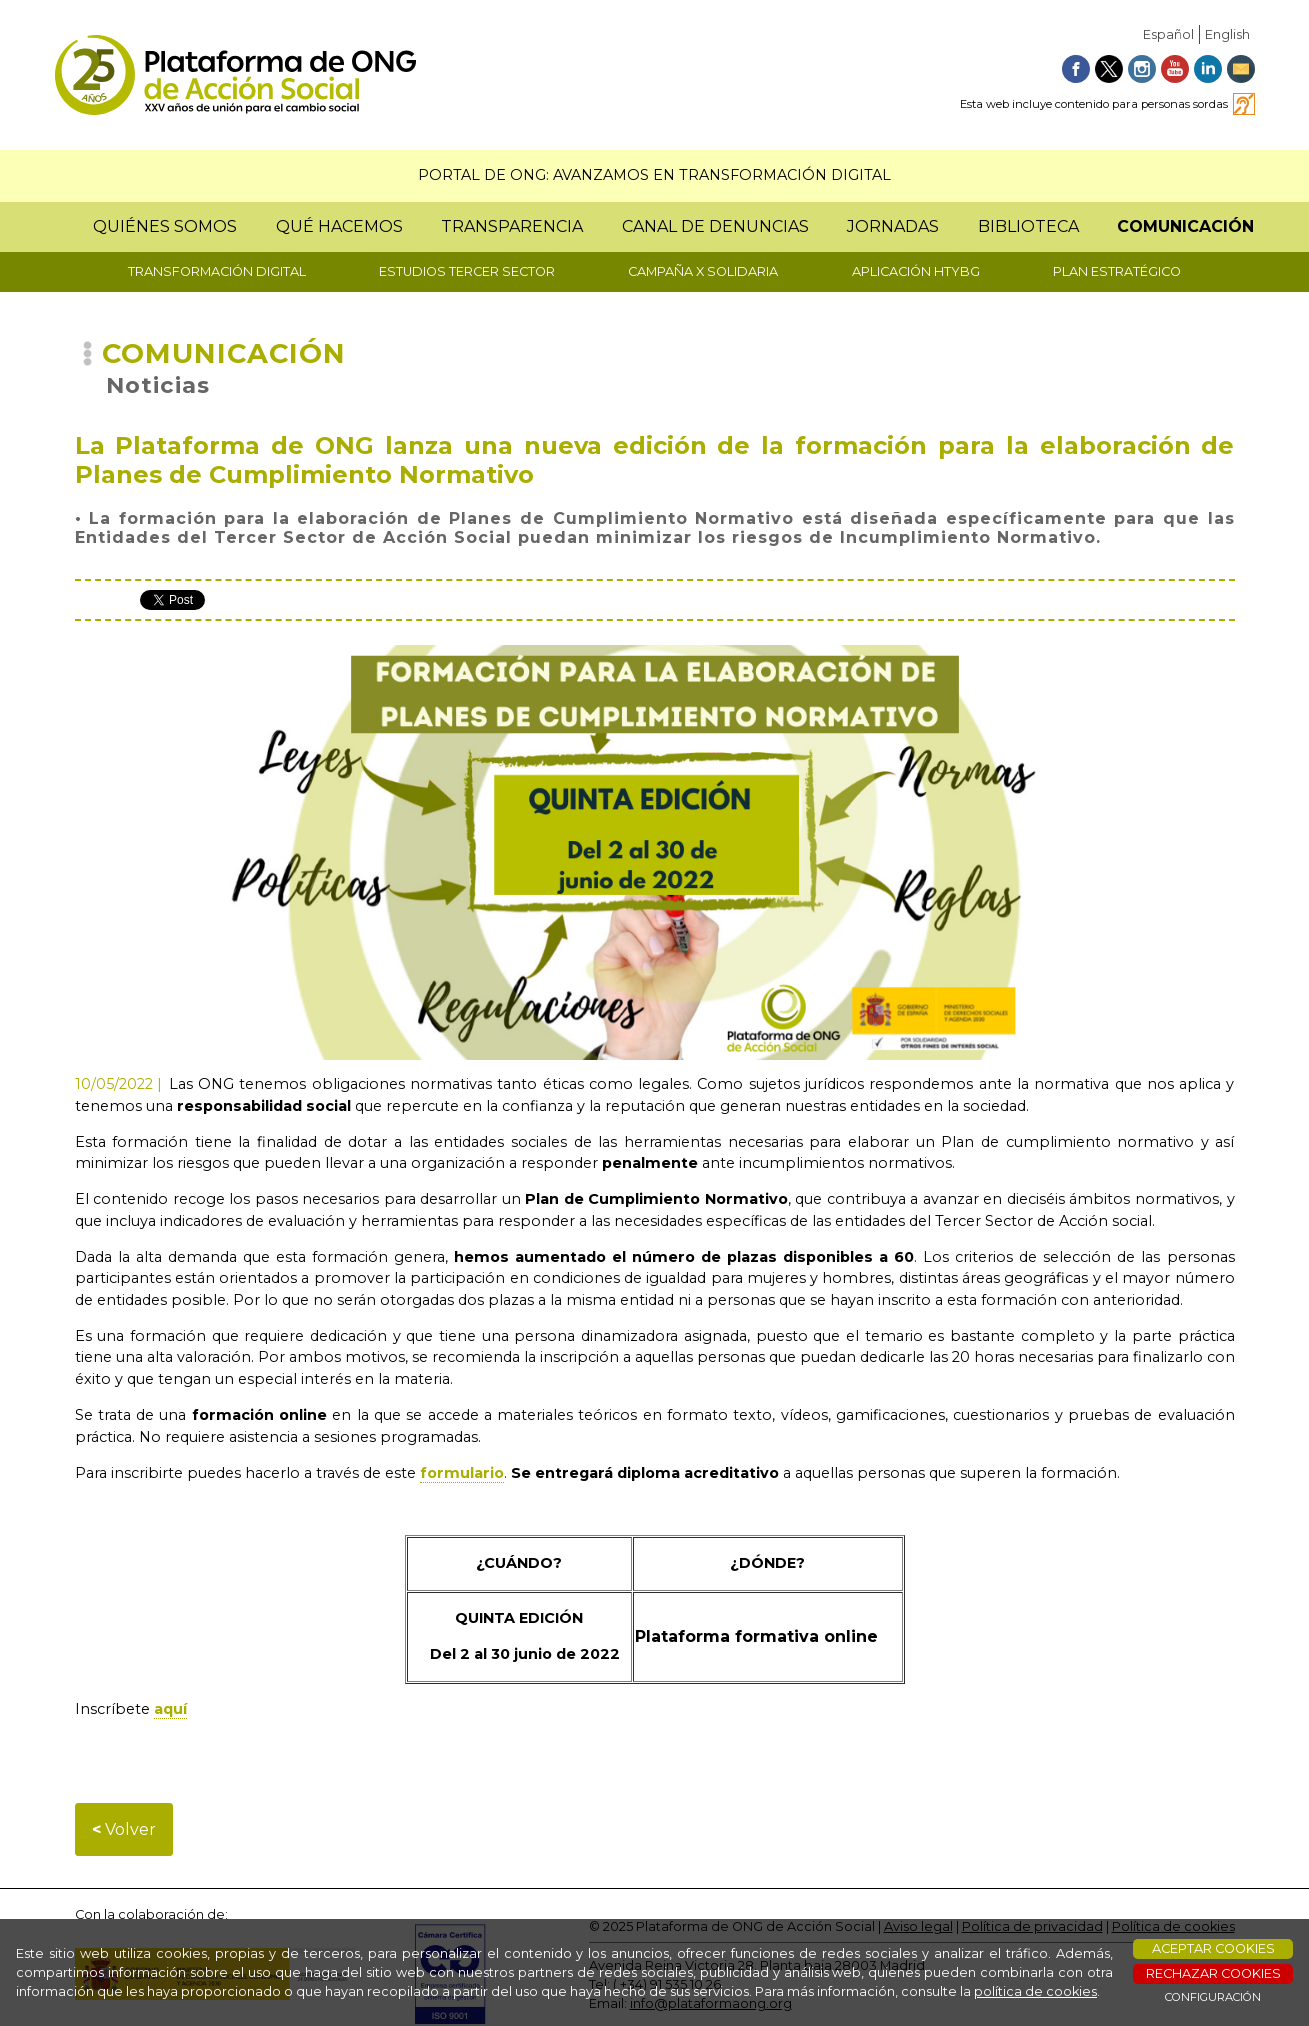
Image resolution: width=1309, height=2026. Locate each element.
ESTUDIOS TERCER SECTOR (467, 271)
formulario (462, 1473)
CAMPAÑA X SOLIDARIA (703, 271)
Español (1168, 34)
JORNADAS (893, 226)
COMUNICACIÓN (1185, 226)
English (1227, 34)
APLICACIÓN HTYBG (916, 271)
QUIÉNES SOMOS (165, 226)
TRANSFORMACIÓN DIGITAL (217, 271)
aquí (170, 1709)
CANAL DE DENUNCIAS (715, 226)
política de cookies (1035, 1991)
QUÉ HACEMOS (339, 226)
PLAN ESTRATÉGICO (1117, 271)
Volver (124, 1829)
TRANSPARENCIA (512, 226)
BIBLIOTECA (1028, 226)
